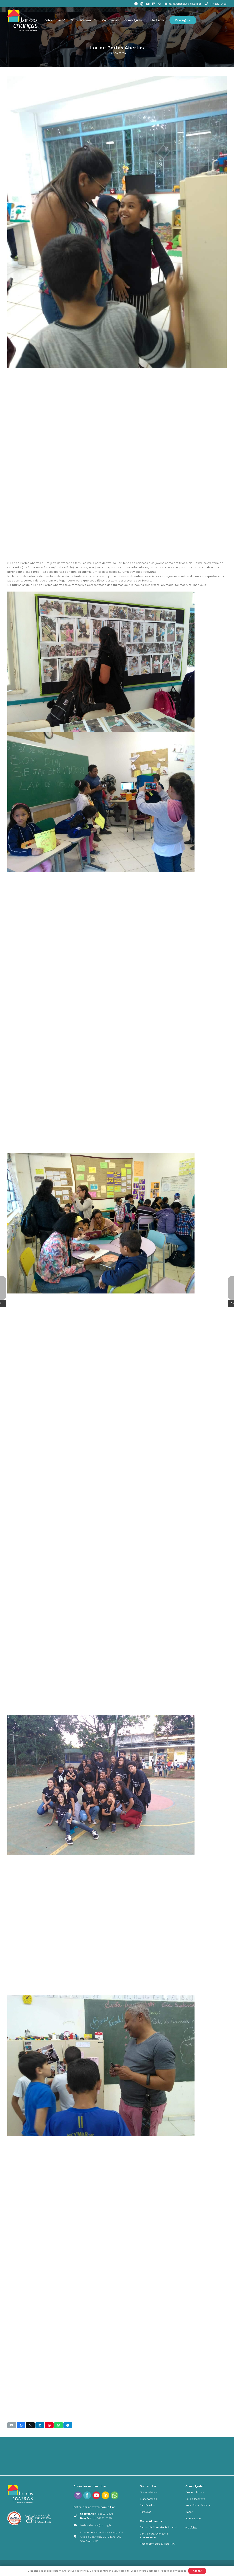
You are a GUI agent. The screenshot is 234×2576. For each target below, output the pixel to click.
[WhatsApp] (159, 3)
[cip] (22, 20)
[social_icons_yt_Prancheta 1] (96, 2495)
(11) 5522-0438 (104, 2513)
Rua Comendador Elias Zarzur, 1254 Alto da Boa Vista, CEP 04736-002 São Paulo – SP (101, 2537)
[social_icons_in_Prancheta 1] (105, 2495)
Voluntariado (193, 2518)
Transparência (148, 2498)
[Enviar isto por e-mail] (11, 2425)
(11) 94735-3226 (102, 2518)
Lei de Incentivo (195, 2498)
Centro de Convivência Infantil (158, 2527)
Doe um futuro (194, 2492)
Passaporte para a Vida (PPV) (158, 2543)
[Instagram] (141, 4)
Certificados (147, 2505)
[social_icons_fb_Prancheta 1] (87, 2495)
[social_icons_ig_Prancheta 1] (78, 2495)
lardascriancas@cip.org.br (96, 2525)
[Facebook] (136, 3)
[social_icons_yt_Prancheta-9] (114, 2495)
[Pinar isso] (49, 2425)
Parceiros (145, 2511)
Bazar (189, 2511)
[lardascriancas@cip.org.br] (76, 2525)
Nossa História (149, 2492)
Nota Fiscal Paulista (197, 2505)
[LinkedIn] (153, 3)
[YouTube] (148, 3)
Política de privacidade (173, 2570)
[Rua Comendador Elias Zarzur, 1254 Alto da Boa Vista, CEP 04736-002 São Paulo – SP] (76, 2537)
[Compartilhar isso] (21, 2425)
